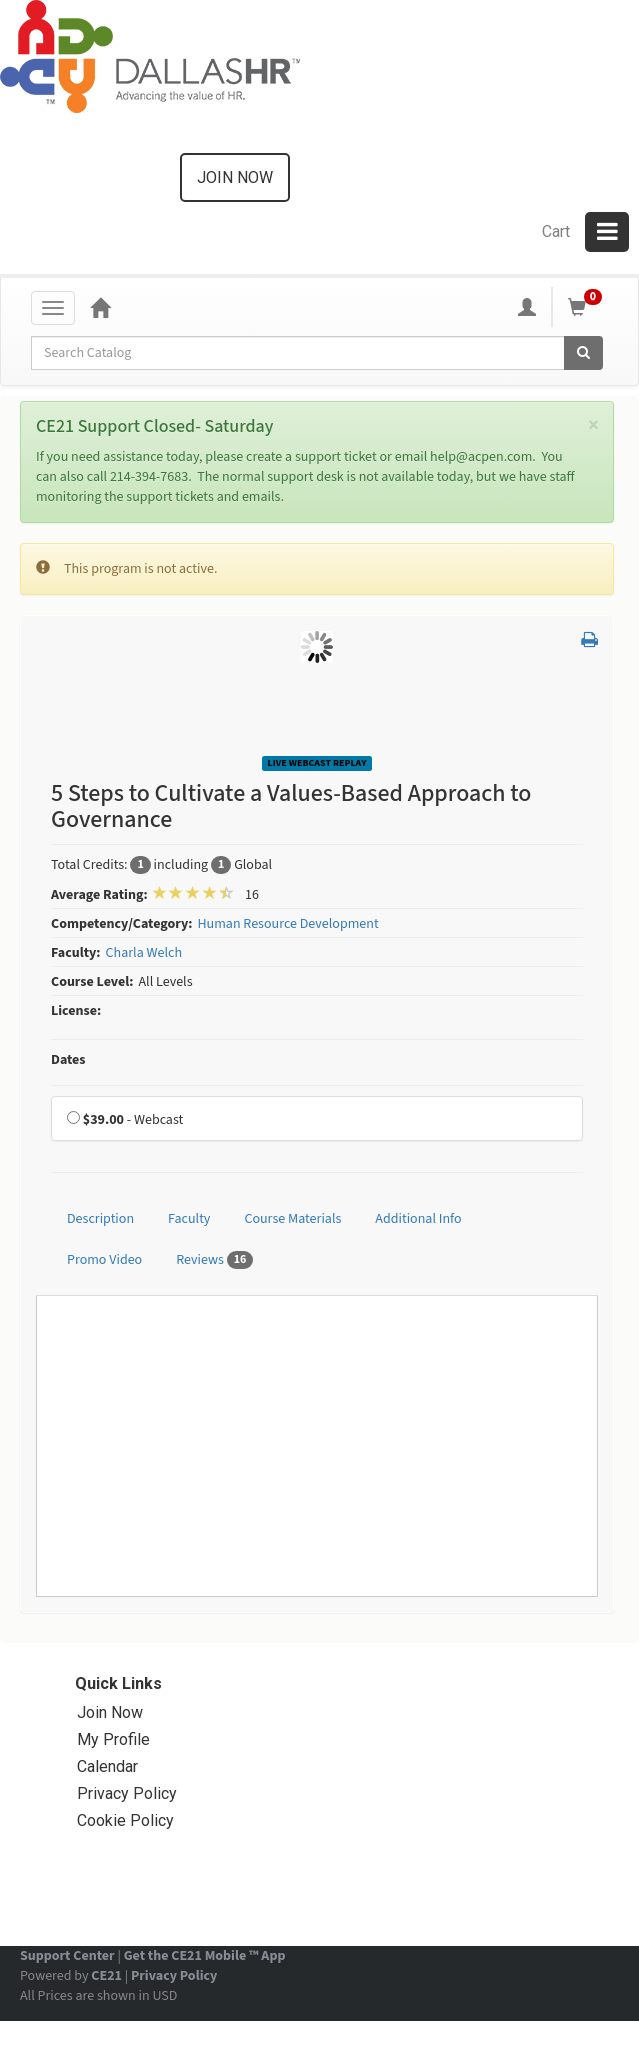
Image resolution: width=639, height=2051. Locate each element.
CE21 (106, 1976)
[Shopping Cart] (588, 307)
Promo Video (104, 1260)
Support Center (67, 1956)
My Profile (113, 1739)
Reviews (214, 1260)
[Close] (593, 425)
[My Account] (527, 307)
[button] (589, 641)
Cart (556, 231)
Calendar (107, 1766)
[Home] (100, 307)
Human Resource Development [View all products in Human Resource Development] (287, 924)
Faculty (189, 1219)
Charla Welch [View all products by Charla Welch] (144, 953)
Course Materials (292, 1219)
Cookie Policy (125, 1820)
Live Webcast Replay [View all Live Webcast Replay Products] (317, 763)
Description (100, 1219)
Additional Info (418, 1219)
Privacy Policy (127, 1793)
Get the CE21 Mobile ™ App (205, 1956)
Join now (235, 177)
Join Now (110, 1712)
